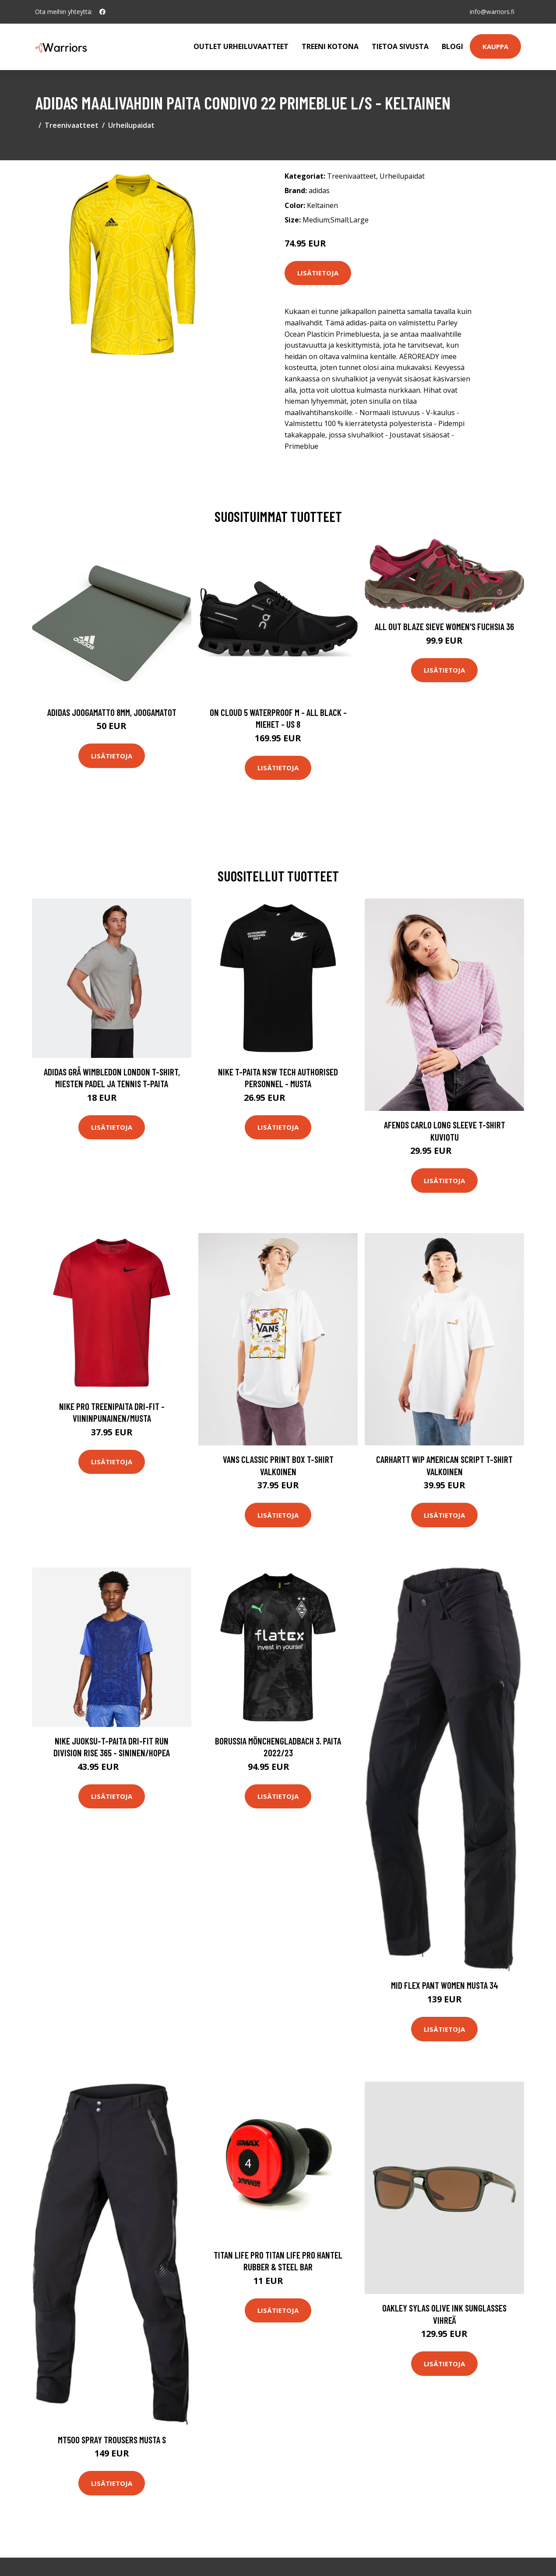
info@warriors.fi (491, 11)
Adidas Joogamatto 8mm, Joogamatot (111, 712)
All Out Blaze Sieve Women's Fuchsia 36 (444, 626)
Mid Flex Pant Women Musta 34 (444, 1985)
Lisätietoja (317, 272)
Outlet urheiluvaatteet (241, 46)
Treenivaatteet (72, 125)
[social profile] (102, 12)
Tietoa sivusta (400, 46)
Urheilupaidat (131, 125)
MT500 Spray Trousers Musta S (112, 2439)
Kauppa (495, 46)
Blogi (452, 46)
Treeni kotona (330, 46)
